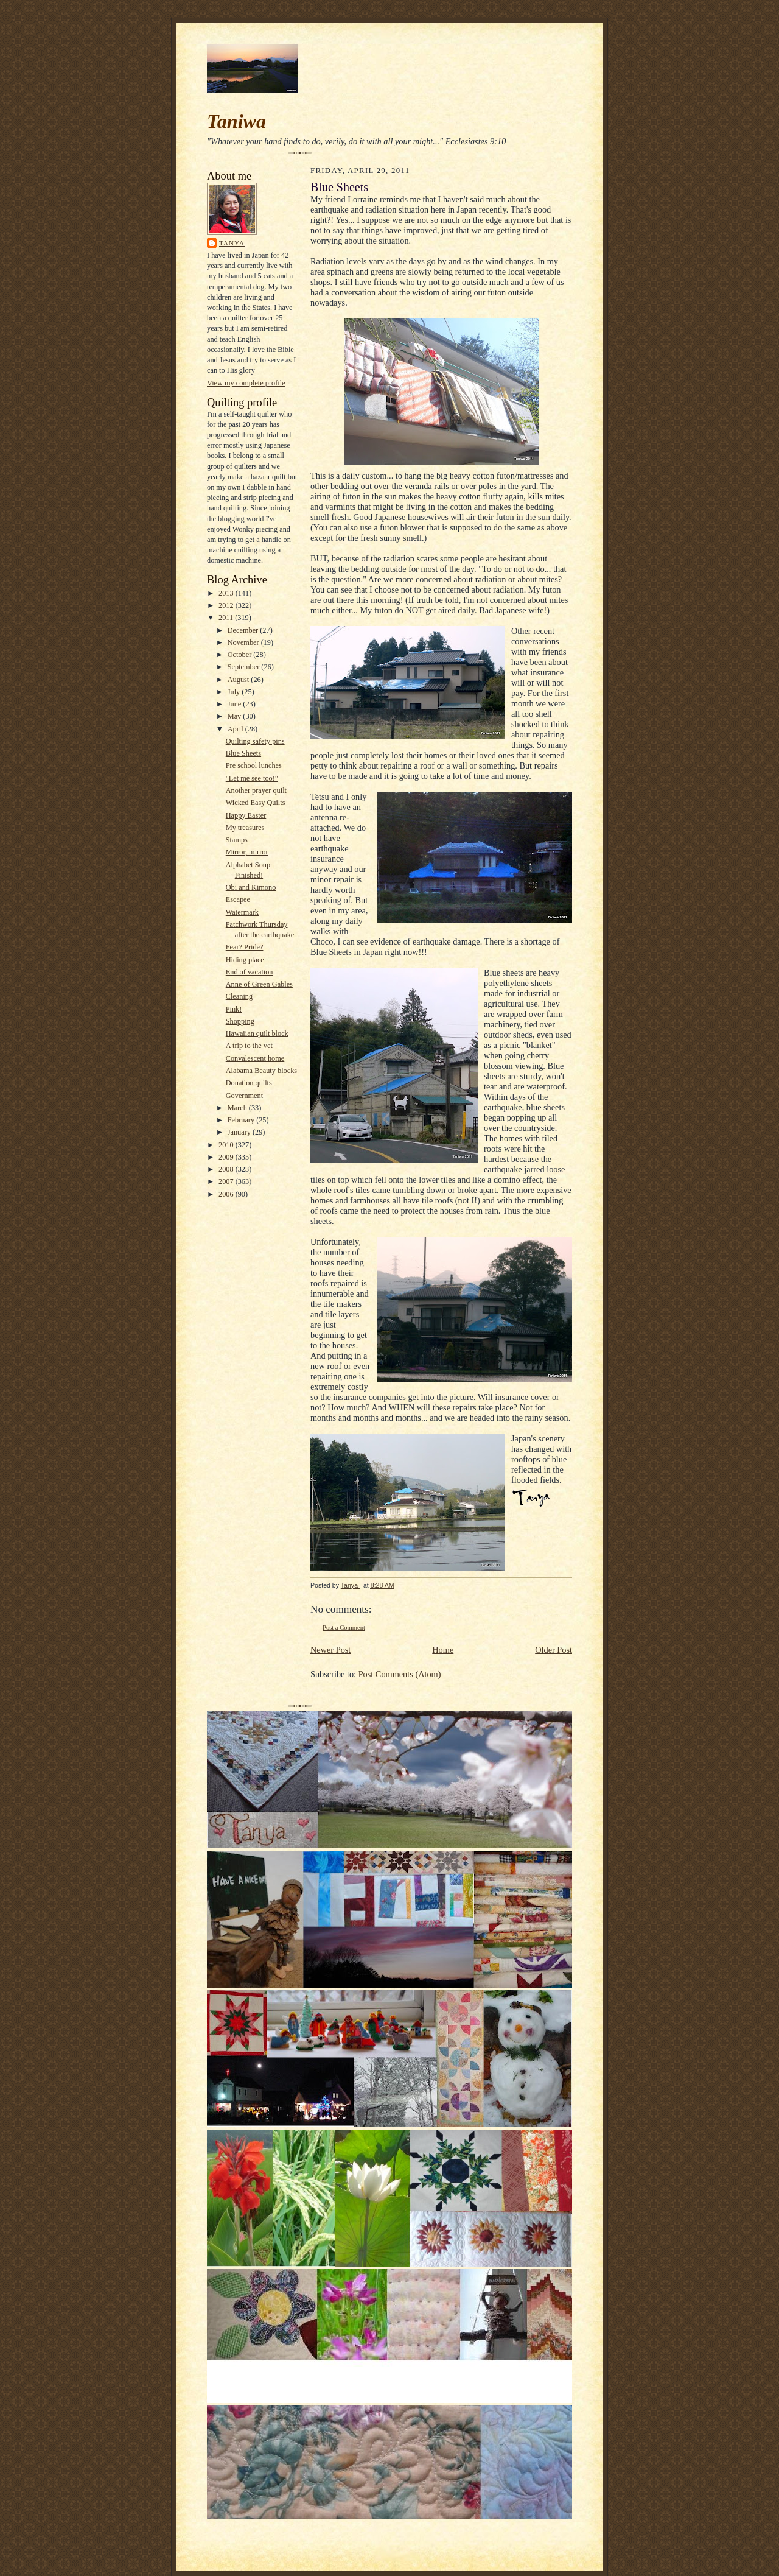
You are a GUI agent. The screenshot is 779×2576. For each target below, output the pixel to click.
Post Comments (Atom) (399, 1674)
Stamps (237, 840)
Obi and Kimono (251, 887)
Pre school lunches (254, 765)
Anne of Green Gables (259, 984)
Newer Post (330, 1650)
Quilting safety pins (255, 741)
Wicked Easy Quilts (255, 802)
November (244, 642)
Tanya (232, 243)
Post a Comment (344, 1627)
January (240, 1132)
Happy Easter (246, 815)
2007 (227, 1181)
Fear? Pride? (245, 947)
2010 (227, 1145)
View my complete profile (246, 383)
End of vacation (249, 972)
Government (244, 1095)
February (242, 1120)
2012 (227, 605)
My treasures (245, 827)
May (235, 716)
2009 (227, 1157)
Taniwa (236, 121)
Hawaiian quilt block (257, 1033)
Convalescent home (255, 1058)
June (235, 704)
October (241, 654)
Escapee (238, 899)
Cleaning (239, 996)
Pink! (234, 1009)
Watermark (242, 912)
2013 (227, 593)
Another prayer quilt (256, 790)
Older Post (553, 1650)
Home (442, 1650)
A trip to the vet (249, 1045)
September (245, 667)
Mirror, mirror (247, 852)
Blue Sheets (243, 753)
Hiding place (245, 959)
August (239, 679)
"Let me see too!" (252, 778)
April (236, 729)
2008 (227, 1169)
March (238, 1107)
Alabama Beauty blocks (261, 1070)
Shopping (240, 1021)
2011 (226, 617)
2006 (227, 1194)
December (244, 630)
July (235, 692)
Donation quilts (249, 1083)
